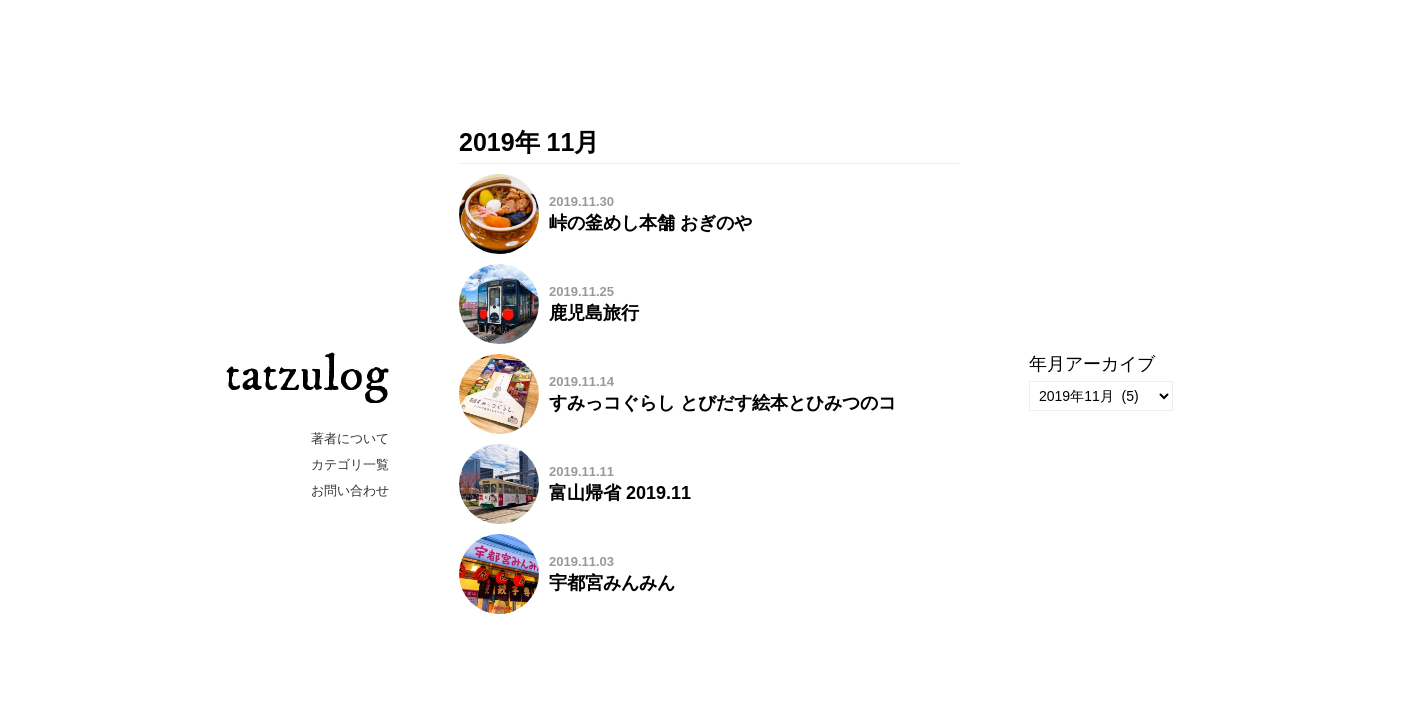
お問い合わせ (350, 490)
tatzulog (307, 375)
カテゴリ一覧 (350, 464)
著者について (350, 438)
